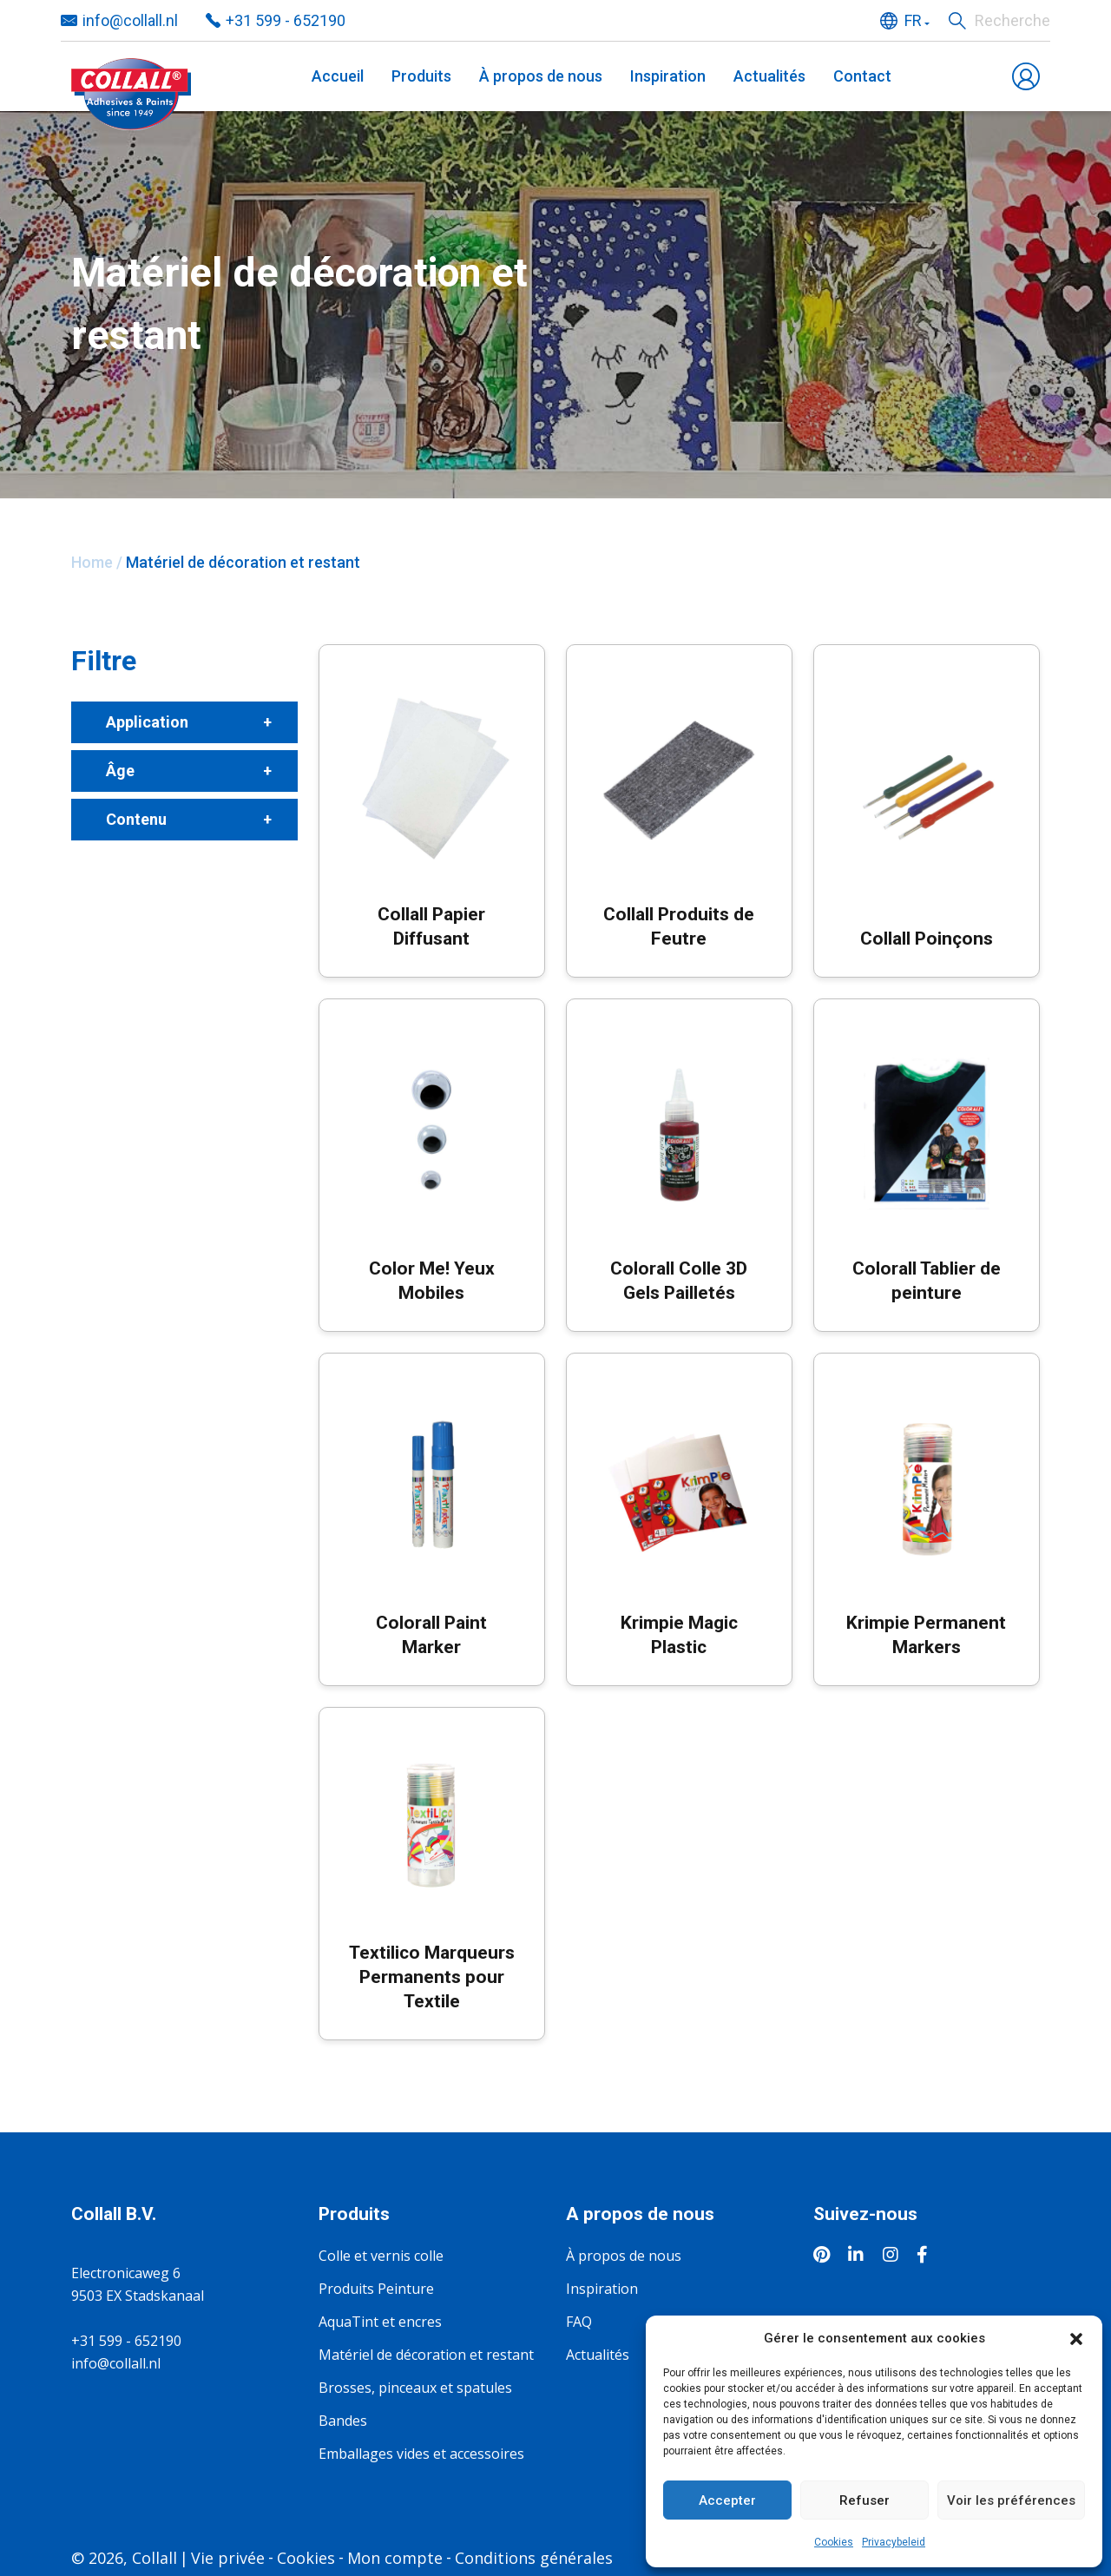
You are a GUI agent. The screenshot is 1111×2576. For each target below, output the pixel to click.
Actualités (769, 76)
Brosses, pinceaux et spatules (415, 2387)
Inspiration (668, 76)
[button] (1076, 2338)
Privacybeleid (893, 2542)
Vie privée (228, 2557)
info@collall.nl (116, 2363)
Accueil (338, 76)
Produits (421, 76)
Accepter (727, 2500)
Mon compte (395, 2557)
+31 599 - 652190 (126, 2340)
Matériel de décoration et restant (426, 2354)
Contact (862, 76)
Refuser (864, 2500)
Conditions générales (534, 2557)
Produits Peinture (376, 2288)
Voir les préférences (1011, 2500)
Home (92, 562)
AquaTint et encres (380, 2321)
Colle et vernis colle (381, 2255)
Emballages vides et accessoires (421, 2453)
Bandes (343, 2420)
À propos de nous (540, 76)
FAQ (579, 2321)
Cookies (833, 2542)
